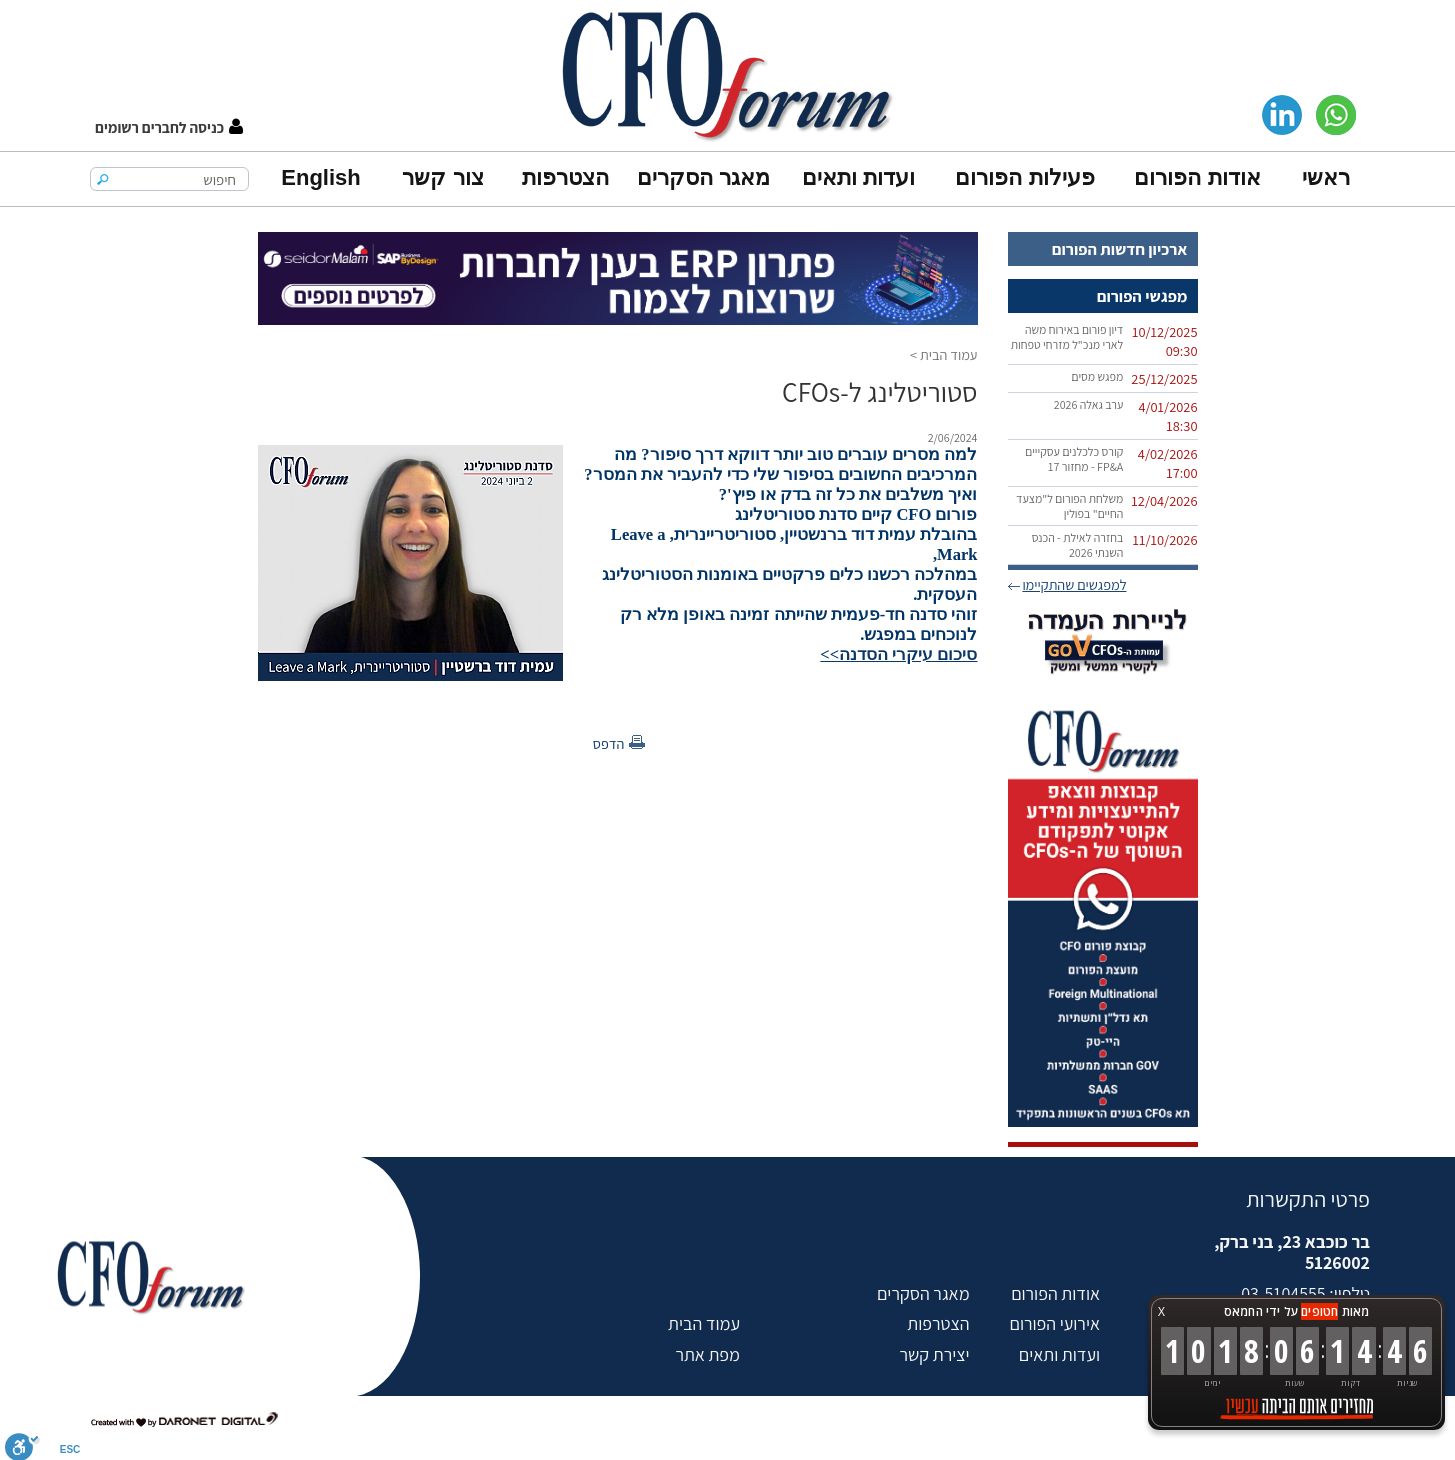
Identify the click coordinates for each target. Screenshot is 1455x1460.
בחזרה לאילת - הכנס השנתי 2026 (1078, 545)
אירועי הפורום (1055, 1323)
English (320, 177)
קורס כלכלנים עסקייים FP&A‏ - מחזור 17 (1074, 459)
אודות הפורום (1197, 177)
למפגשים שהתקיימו (1074, 584)
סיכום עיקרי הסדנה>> (898, 654)
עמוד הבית (949, 354)
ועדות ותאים (858, 177)
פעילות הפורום (1024, 177)
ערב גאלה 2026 (1089, 404)
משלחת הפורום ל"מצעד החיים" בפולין (1069, 506)
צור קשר (442, 177)
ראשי (1326, 177)
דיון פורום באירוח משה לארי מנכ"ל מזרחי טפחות (1067, 337)
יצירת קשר (934, 1354)
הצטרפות (565, 177)
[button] (169, 127)
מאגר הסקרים (703, 177)
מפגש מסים (1097, 376)
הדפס (609, 743)
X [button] (1161, 1311)
